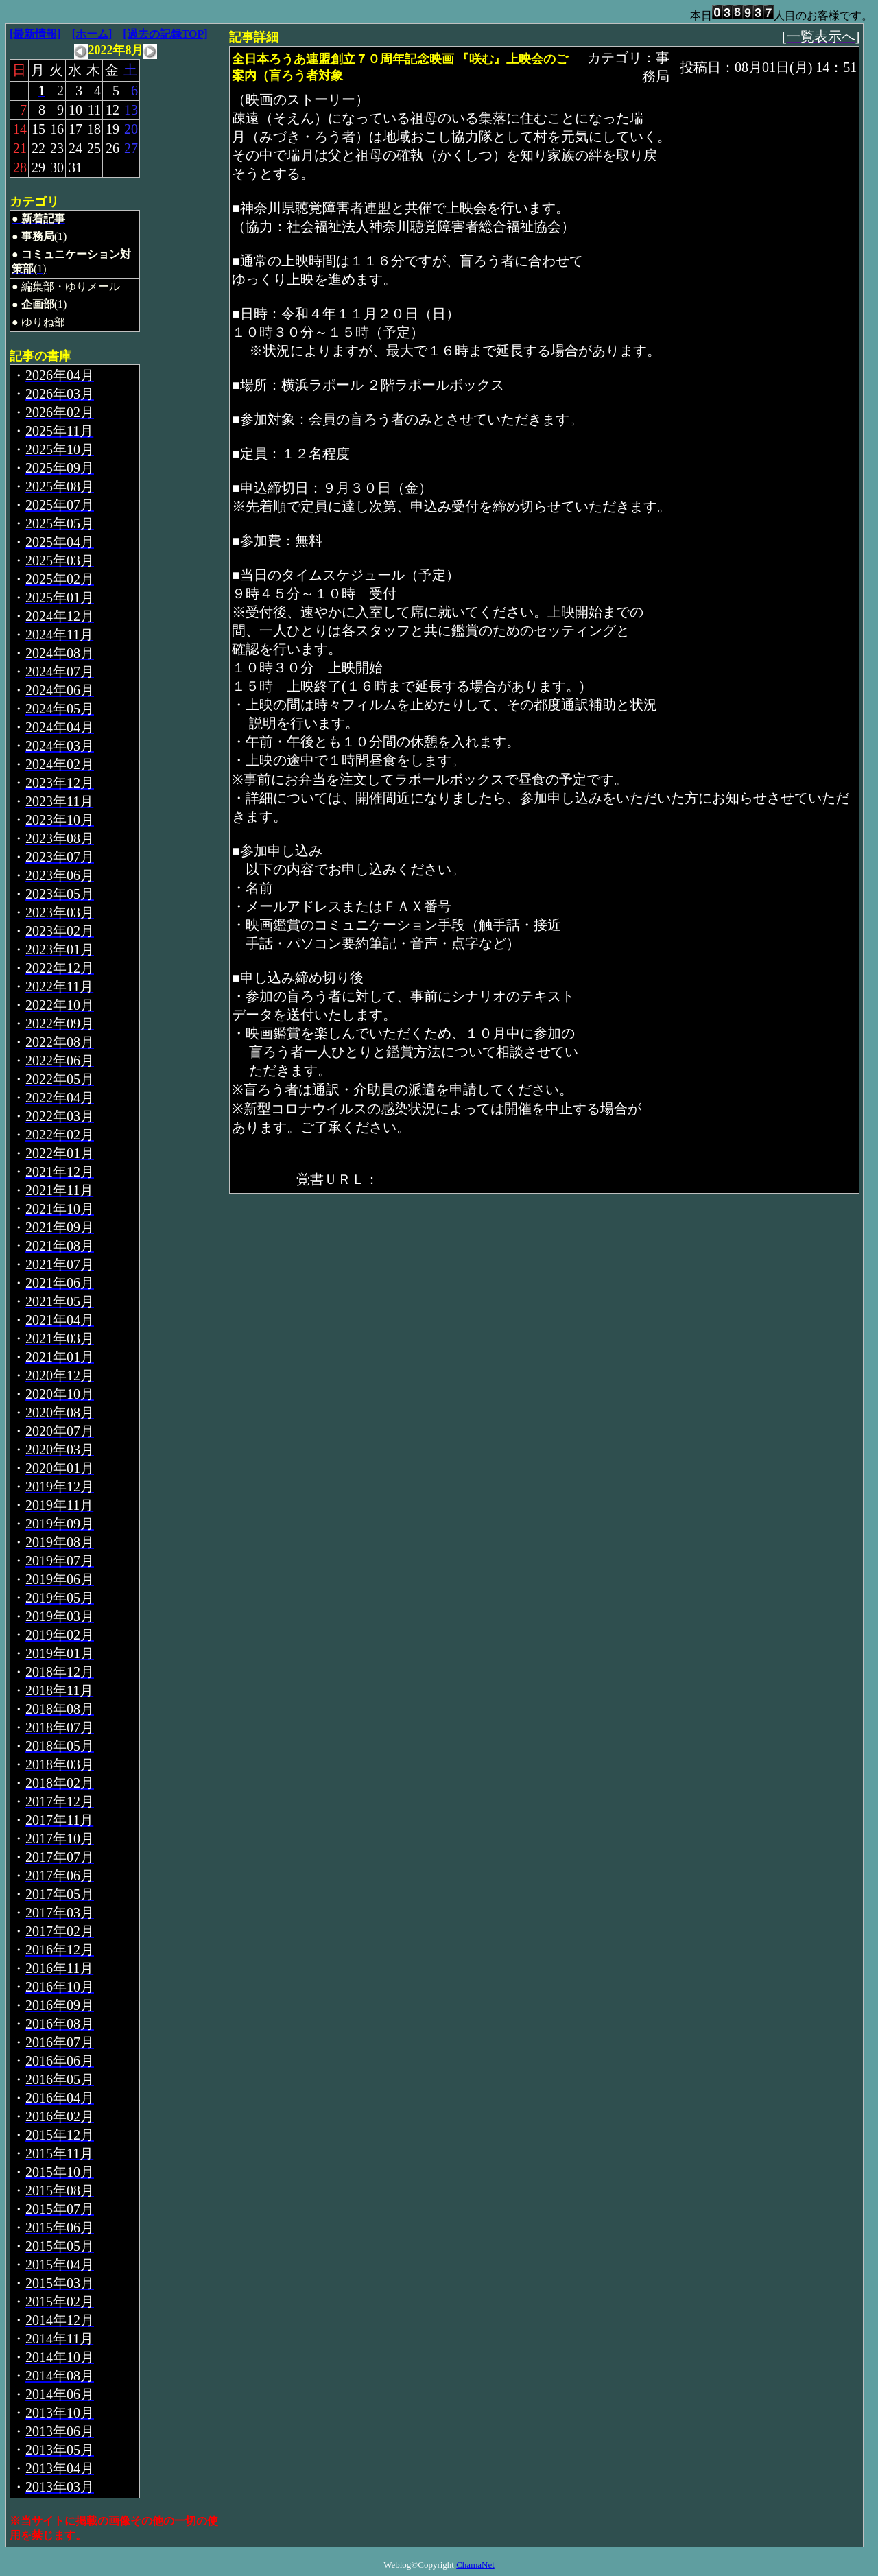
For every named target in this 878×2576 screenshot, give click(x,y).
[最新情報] (35, 34)
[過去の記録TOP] (165, 34)
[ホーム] (92, 34)
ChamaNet (475, 2565)
